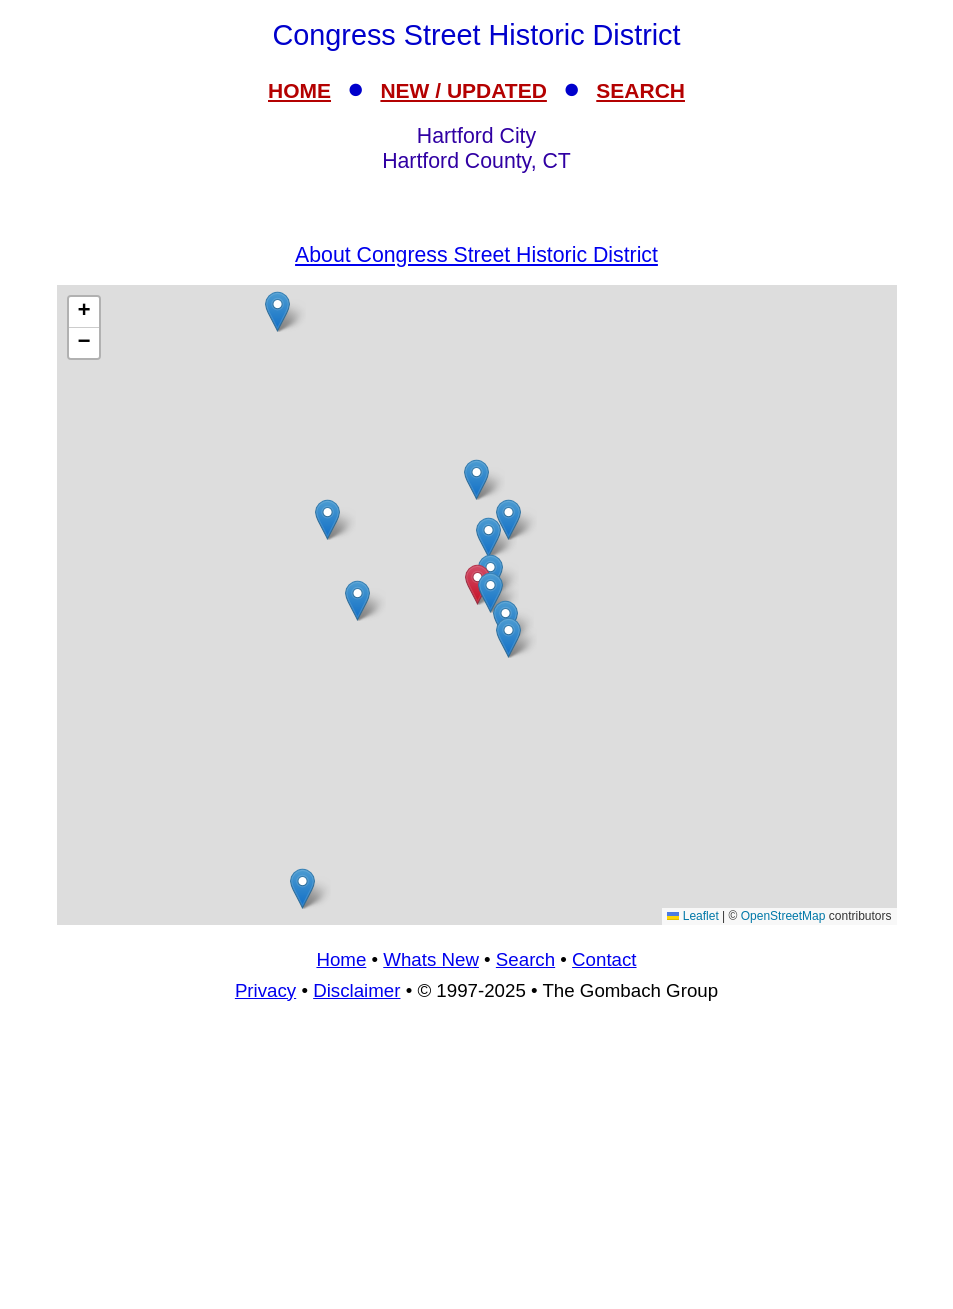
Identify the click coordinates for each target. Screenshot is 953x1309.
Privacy (265, 990)
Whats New (431, 959)
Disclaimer (356, 990)
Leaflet (692, 916)
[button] (327, 519)
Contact (604, 959)
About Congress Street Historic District (476, 255)
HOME (299, 90)
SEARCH (640, 90)
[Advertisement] (476, 1164)
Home (341, 959)
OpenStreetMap (783, 916)
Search (525, 959)
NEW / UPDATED (463, 90)
